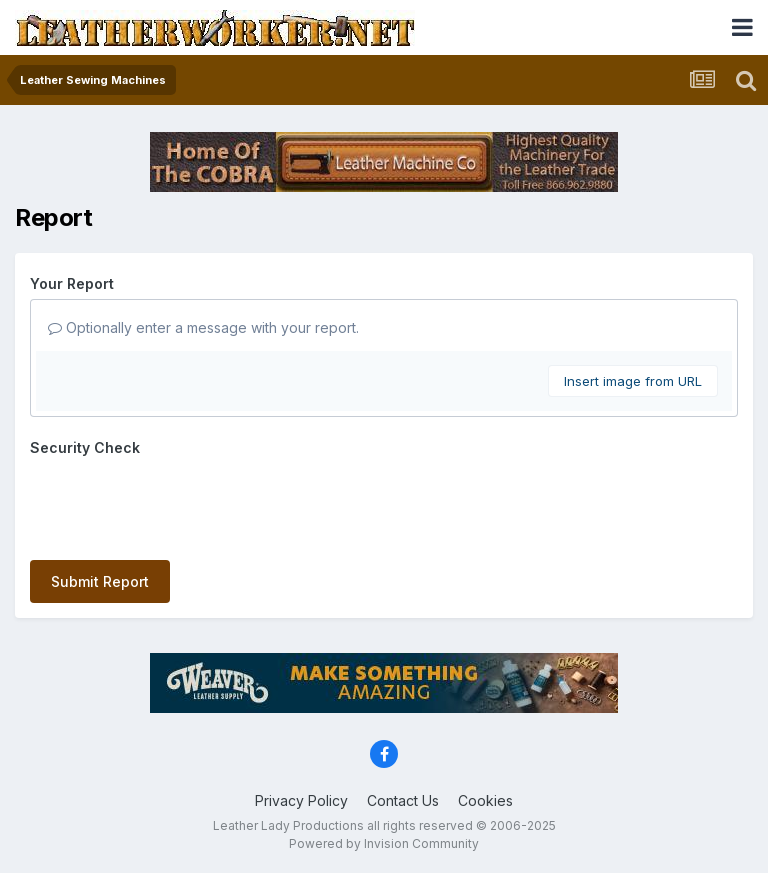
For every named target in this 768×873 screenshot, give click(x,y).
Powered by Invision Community (384, 843)
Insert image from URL (633, 381)
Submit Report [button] (100, 581)
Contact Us (403, 800)
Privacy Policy (301, 800)
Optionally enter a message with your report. (203, 327)
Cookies (485, 800)
